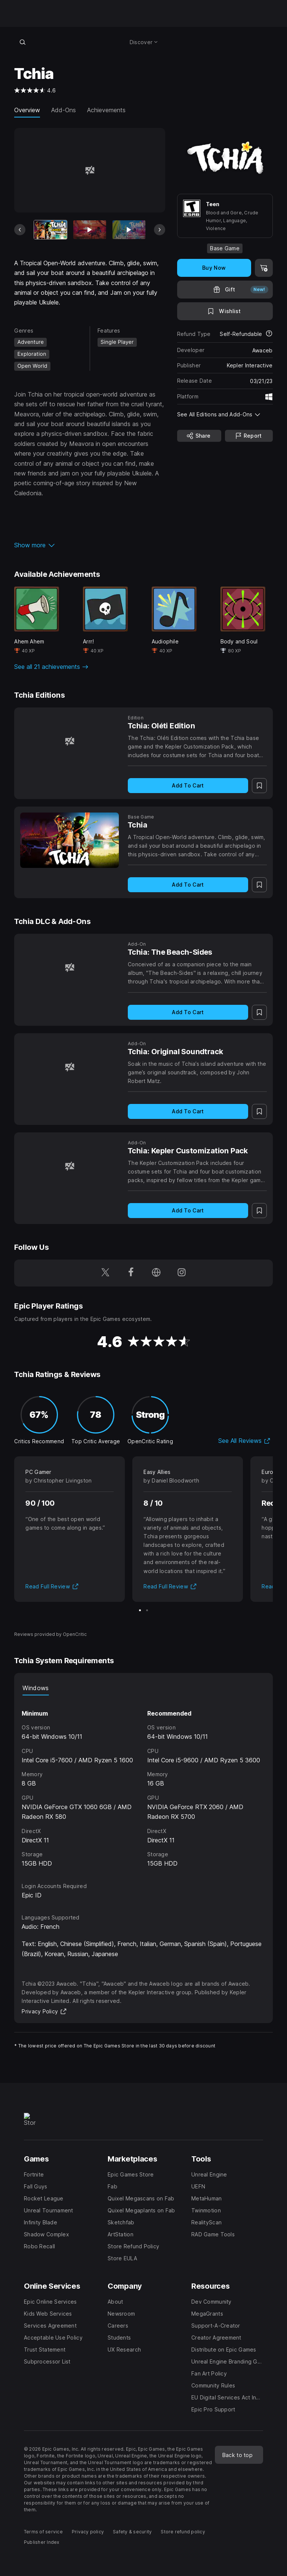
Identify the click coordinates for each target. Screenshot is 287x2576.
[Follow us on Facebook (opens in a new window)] (131, 1273)
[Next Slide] (159, 229)
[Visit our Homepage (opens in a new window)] (156, 1273)
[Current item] (50, 229)
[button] (89, 545)
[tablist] (143, 1687)
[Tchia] (69, 840)
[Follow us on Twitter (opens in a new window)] (105, 1273)
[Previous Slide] (19, 229)
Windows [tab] (35, 1688)
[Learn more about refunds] (269, 334)
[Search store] (22, 41)
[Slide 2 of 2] (147, 1610)
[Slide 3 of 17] (129, 229)
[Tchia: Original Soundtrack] (69, 1067)
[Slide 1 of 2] (140, 1610)
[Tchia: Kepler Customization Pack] (69, 1166)
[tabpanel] (143, 1782)
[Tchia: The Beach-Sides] (69, 967)
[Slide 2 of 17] (90, 229)
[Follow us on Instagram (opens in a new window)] (181, 1273)
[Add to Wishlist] (225, 311)
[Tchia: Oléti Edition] (69, 741)
